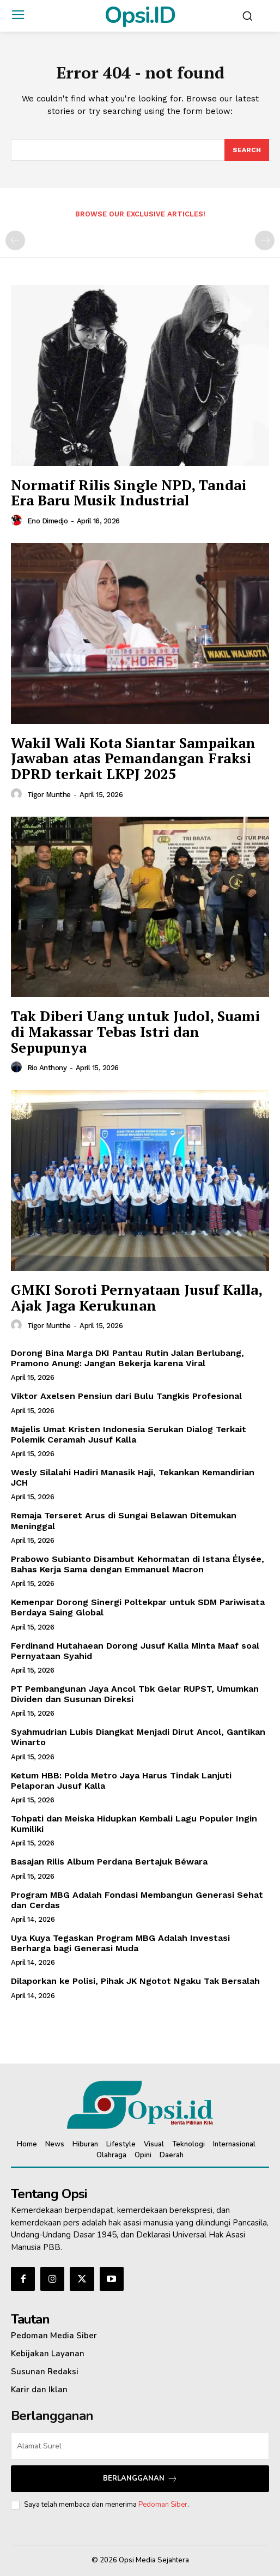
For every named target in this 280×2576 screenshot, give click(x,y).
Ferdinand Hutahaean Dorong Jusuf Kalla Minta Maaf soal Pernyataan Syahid (135, 1650)
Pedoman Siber (162, 2504)
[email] (140, 2446)
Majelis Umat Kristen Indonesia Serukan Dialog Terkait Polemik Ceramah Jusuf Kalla (128, 1434)
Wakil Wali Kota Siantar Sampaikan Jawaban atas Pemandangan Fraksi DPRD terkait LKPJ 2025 (133, 758)
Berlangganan (140, 2479)
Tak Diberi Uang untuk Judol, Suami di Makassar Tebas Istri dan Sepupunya (135, 1031)
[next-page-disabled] (265, 240)
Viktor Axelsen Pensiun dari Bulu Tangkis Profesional (126, 1396)
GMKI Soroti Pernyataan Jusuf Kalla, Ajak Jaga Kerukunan (137, 1297)
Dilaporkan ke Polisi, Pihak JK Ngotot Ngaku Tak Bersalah (135, 1981)
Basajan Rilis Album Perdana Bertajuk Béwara (109, 1861)
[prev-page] (15, 240)
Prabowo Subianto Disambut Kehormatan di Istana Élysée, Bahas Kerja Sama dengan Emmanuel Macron (137, 1564)
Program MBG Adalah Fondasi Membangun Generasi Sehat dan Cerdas (137, 1900)
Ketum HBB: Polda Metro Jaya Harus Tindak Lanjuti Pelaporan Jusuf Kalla (121, 1780)
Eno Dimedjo (47, 521)
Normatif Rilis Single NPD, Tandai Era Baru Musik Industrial (128, 492)
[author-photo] (18, 521)
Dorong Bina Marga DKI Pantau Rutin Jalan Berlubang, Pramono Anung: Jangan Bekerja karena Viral (127, 1358)
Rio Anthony (47, 1068)
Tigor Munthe (49, 795)
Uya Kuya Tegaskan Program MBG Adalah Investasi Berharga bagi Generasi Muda (120, 1943)
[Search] (246, 150)
